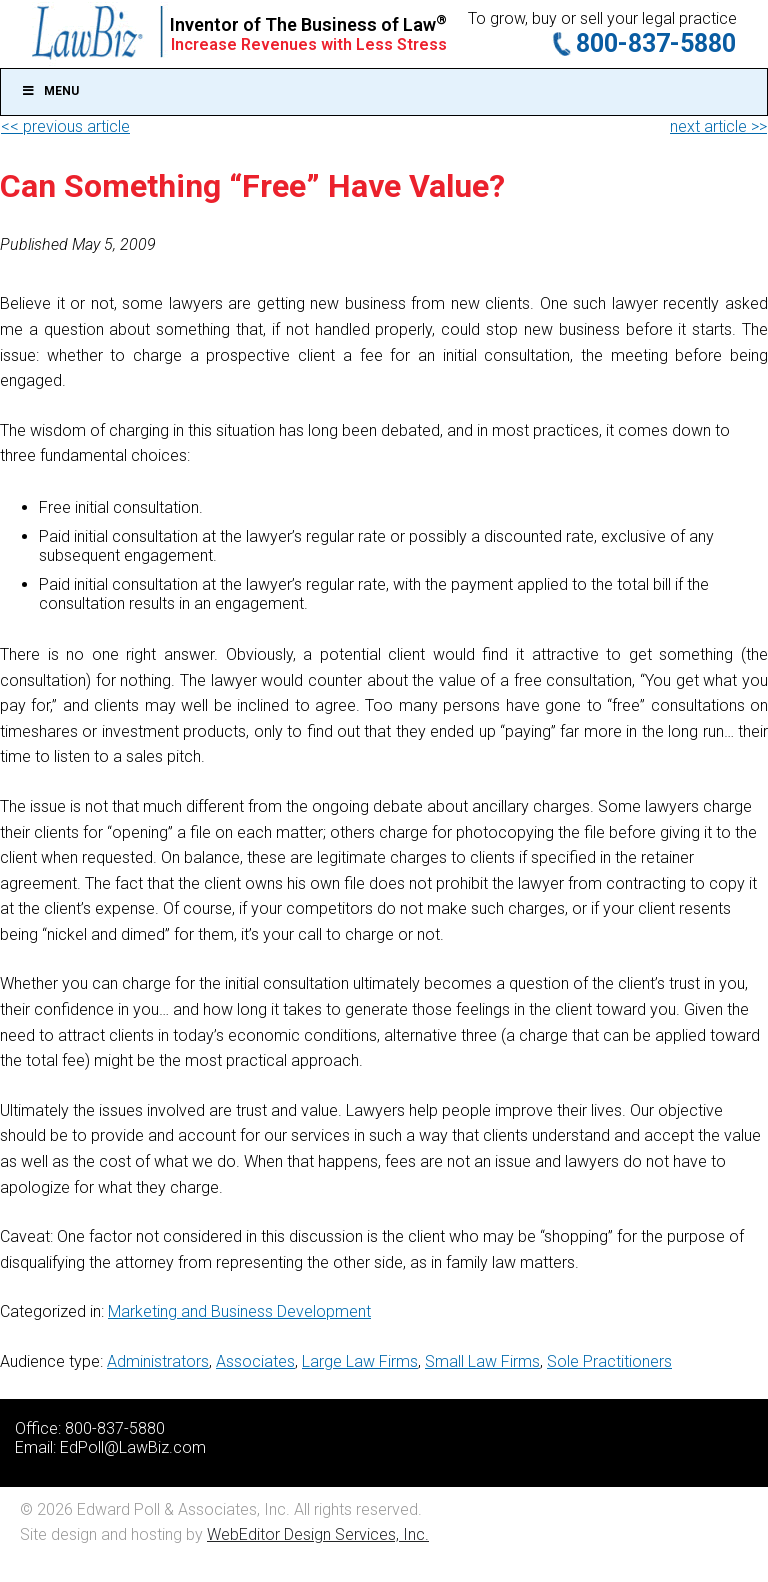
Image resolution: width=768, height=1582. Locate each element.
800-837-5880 (656, 43)
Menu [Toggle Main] (50, 91)
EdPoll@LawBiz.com (133, 1447)
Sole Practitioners (609, 1361)
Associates (255, 1361)
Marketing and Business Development (239, 1311)
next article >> (718, 126)
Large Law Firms (360, 1361)
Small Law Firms (482, 1361)
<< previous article (65, 126)
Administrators (158, 1361)
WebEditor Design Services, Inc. (318, 1534)
